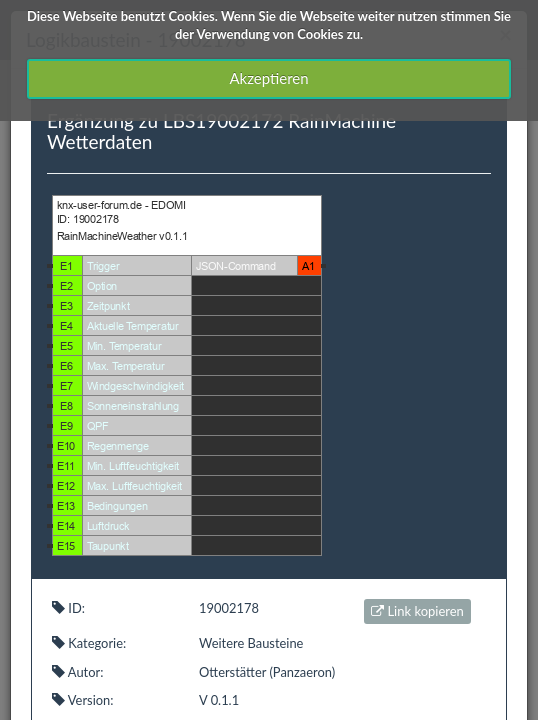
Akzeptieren (268, 78)
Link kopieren (417, 611)
